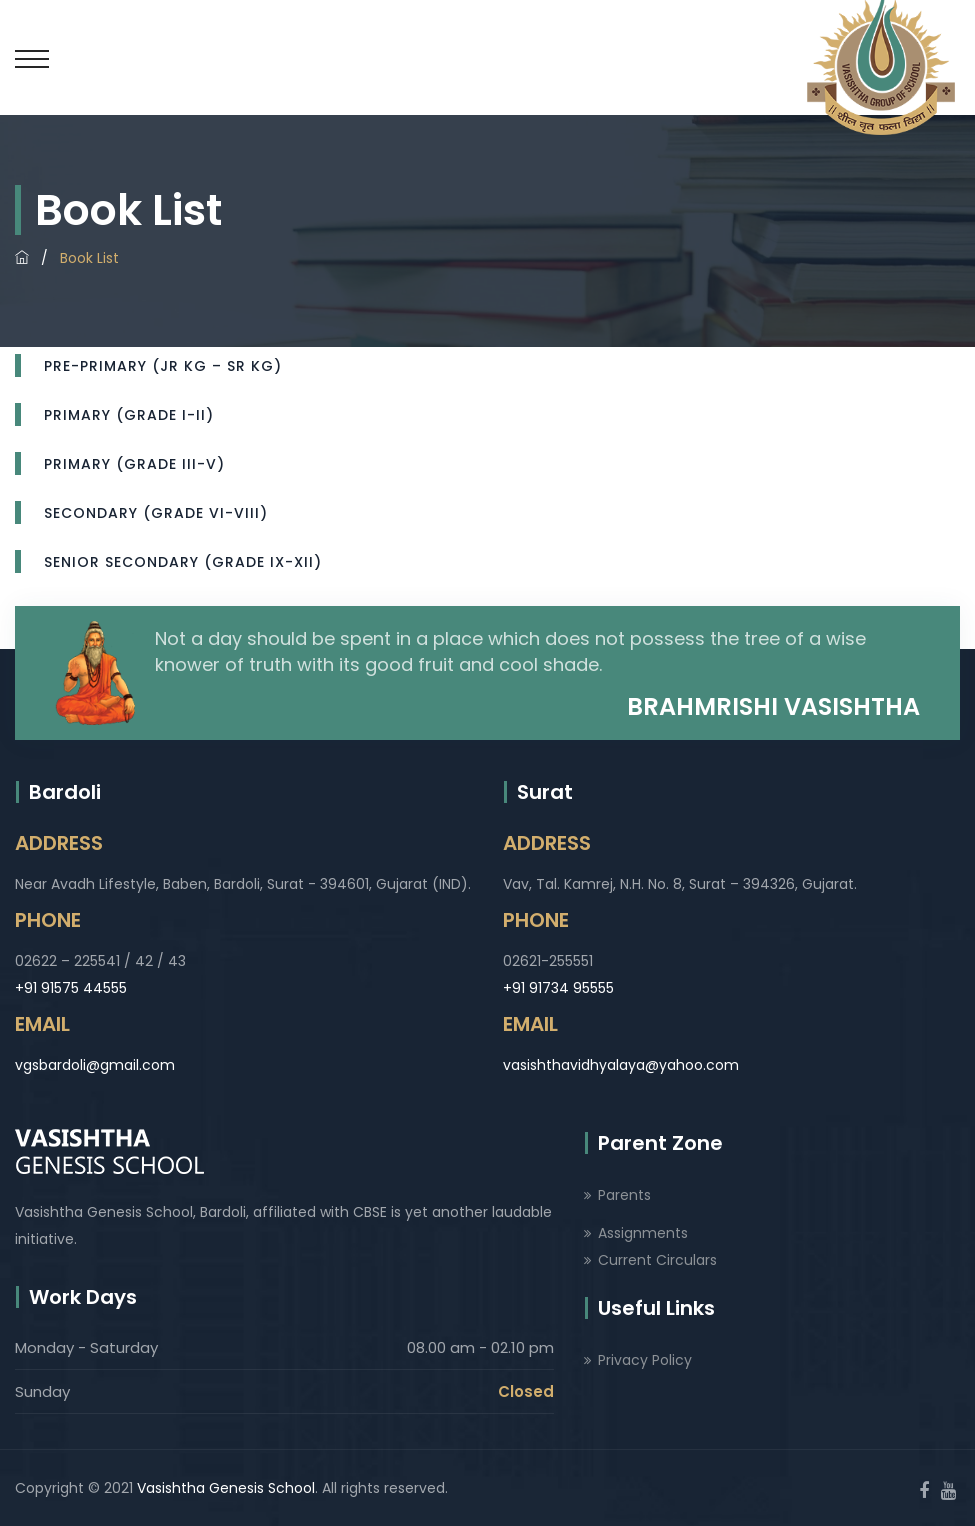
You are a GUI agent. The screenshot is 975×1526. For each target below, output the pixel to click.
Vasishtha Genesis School (226, 1488)
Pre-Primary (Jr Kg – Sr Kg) (163, 366)
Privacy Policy (645, 1360)
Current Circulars (657, 1260)
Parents (624, 1195)
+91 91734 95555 (558, 988)
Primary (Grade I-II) (129, 415)
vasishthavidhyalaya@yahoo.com (621, 1065)
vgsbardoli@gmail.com (95, 1065)
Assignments (643, 1233)
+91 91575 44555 (71, 988)
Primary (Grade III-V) (134, 464)
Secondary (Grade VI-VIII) (156, 513)
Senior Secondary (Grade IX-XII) (183, 562)
